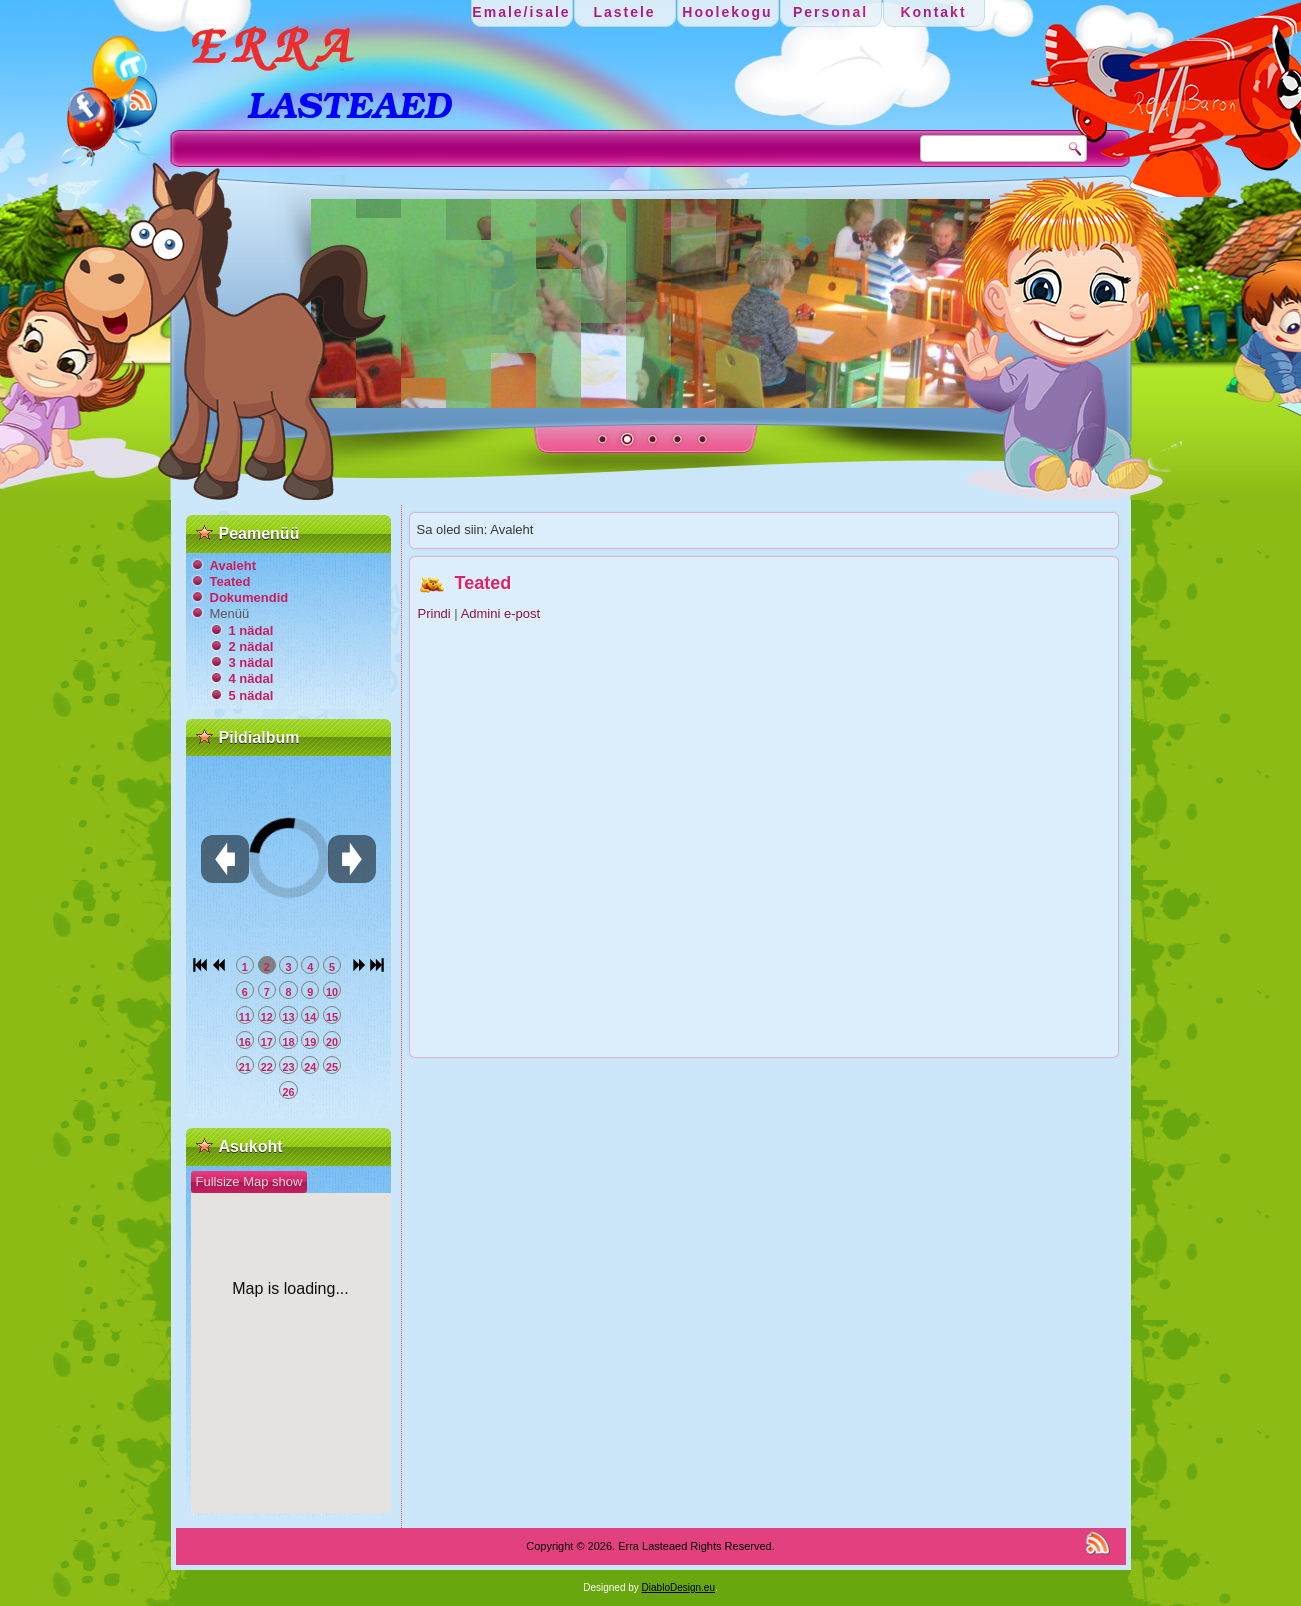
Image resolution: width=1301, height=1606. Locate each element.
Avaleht (233, 565)
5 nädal (251, 695)
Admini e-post (500, 613)
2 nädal (251, 646)
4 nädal (251, 678)
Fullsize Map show (249, 1181)
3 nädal (251, 662)
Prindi (436, 613)
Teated (230, 581)
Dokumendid (249, 597)
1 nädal (251, 630)
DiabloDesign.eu (678, 1587)
